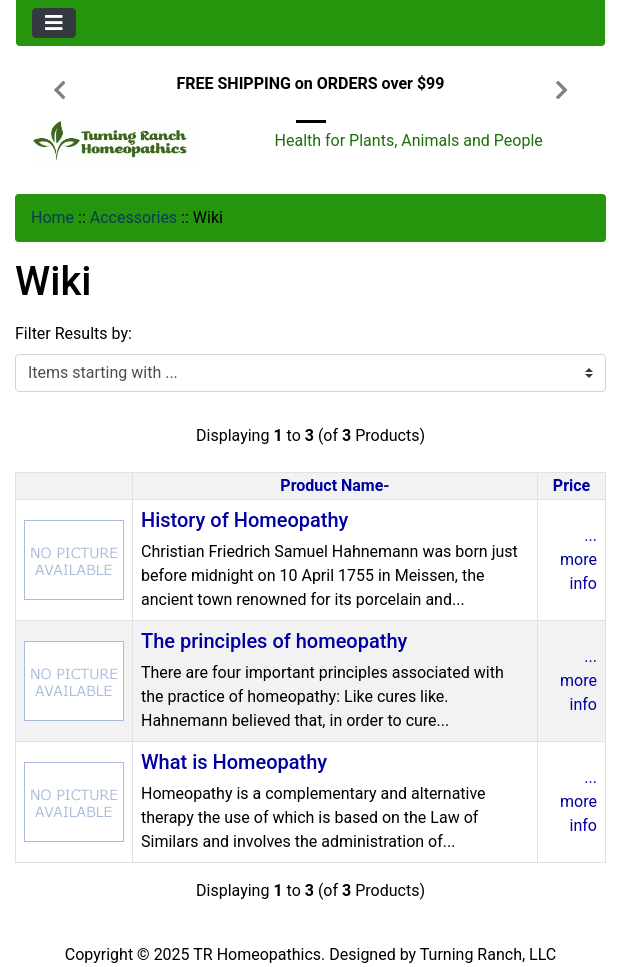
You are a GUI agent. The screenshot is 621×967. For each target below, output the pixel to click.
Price (571, 485)
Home (52, 217)
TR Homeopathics (257, 954)
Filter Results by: (73, 333)
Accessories (133, 217)
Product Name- (334, 485)
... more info (578, 559)
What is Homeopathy (234, 762)
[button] (59, 92)
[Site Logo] (114, 141)
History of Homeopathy (244, 520)
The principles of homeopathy (274, 641)
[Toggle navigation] (54, 23)
